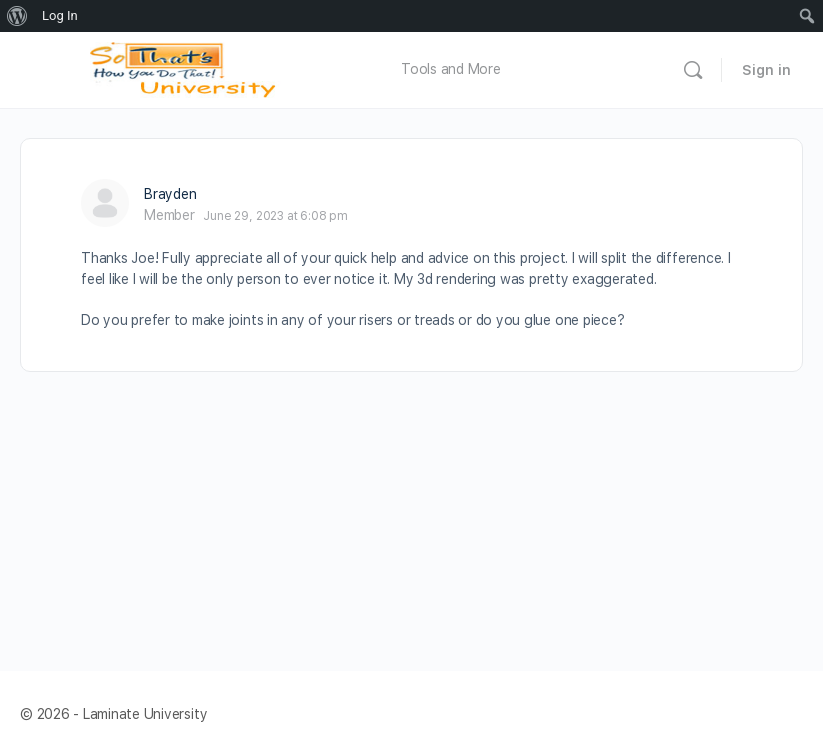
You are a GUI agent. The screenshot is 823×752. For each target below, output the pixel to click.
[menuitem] (17, 16)
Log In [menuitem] (60, 15)
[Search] (693, 70)
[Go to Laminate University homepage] (188, 67)
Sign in (766, 70)
